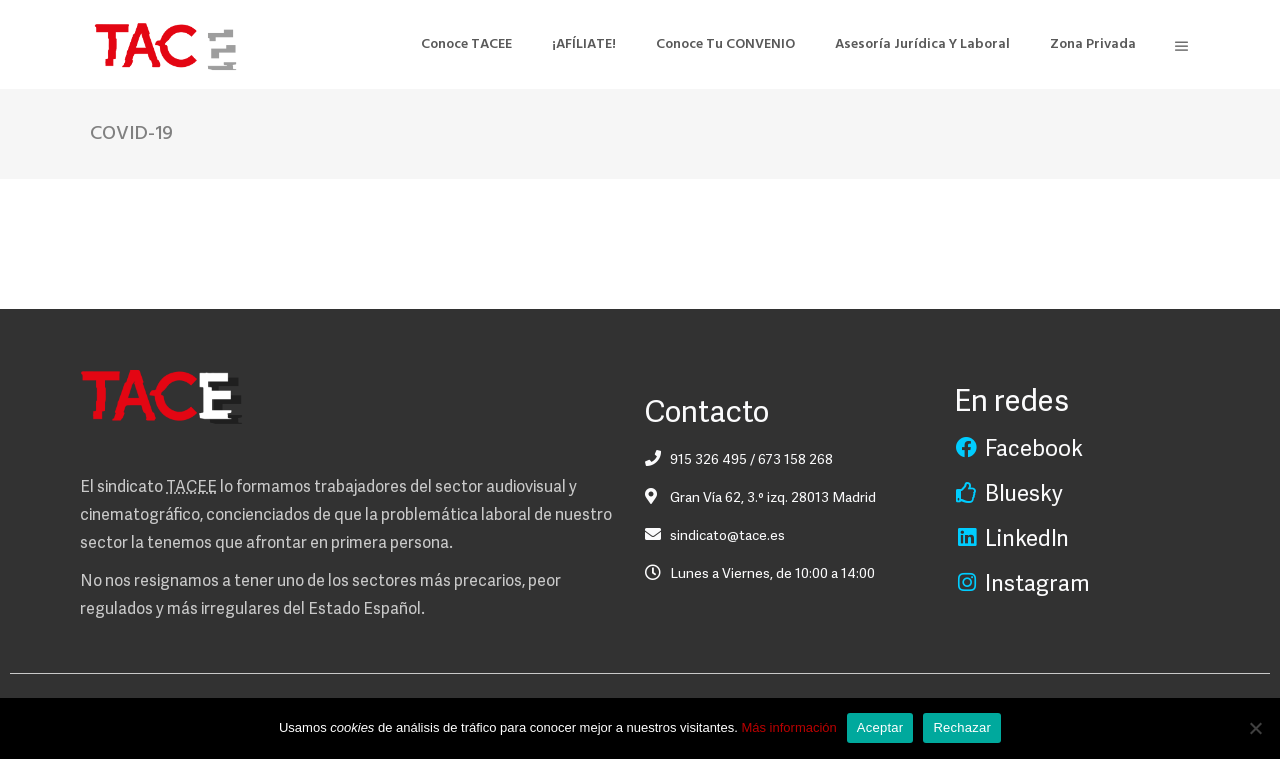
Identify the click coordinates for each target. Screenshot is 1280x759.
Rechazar (962, 727)
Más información (788, 727)
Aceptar (880, 727)
